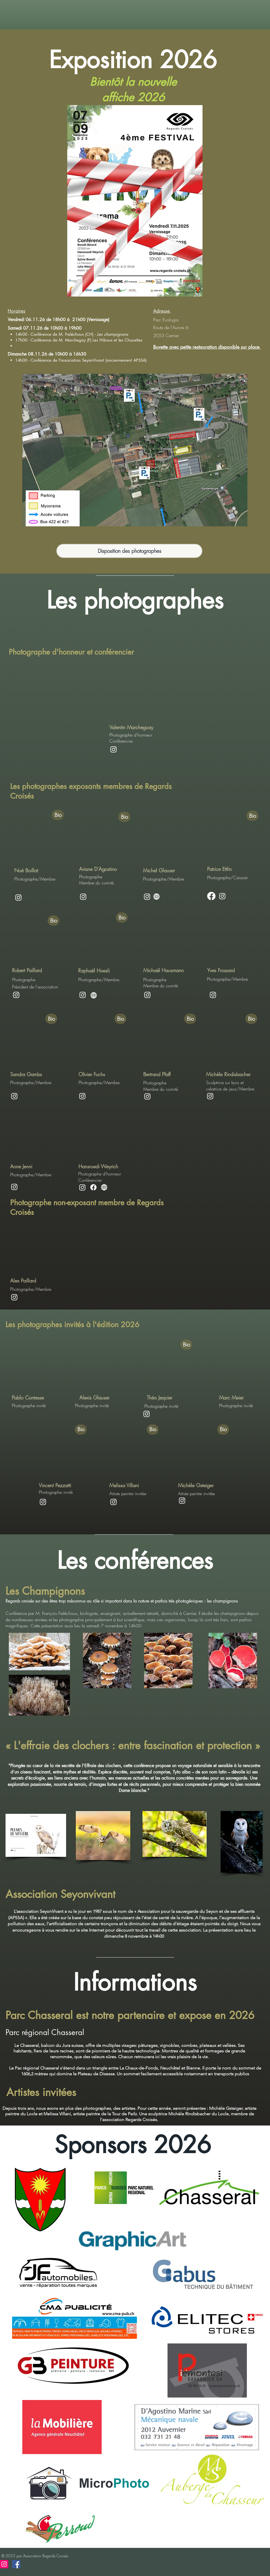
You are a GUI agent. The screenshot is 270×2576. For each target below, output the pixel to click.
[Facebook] (211, 896)
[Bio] (58, 815)
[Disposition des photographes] (129, 551)
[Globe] (93, 995)
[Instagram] (113, 749)
